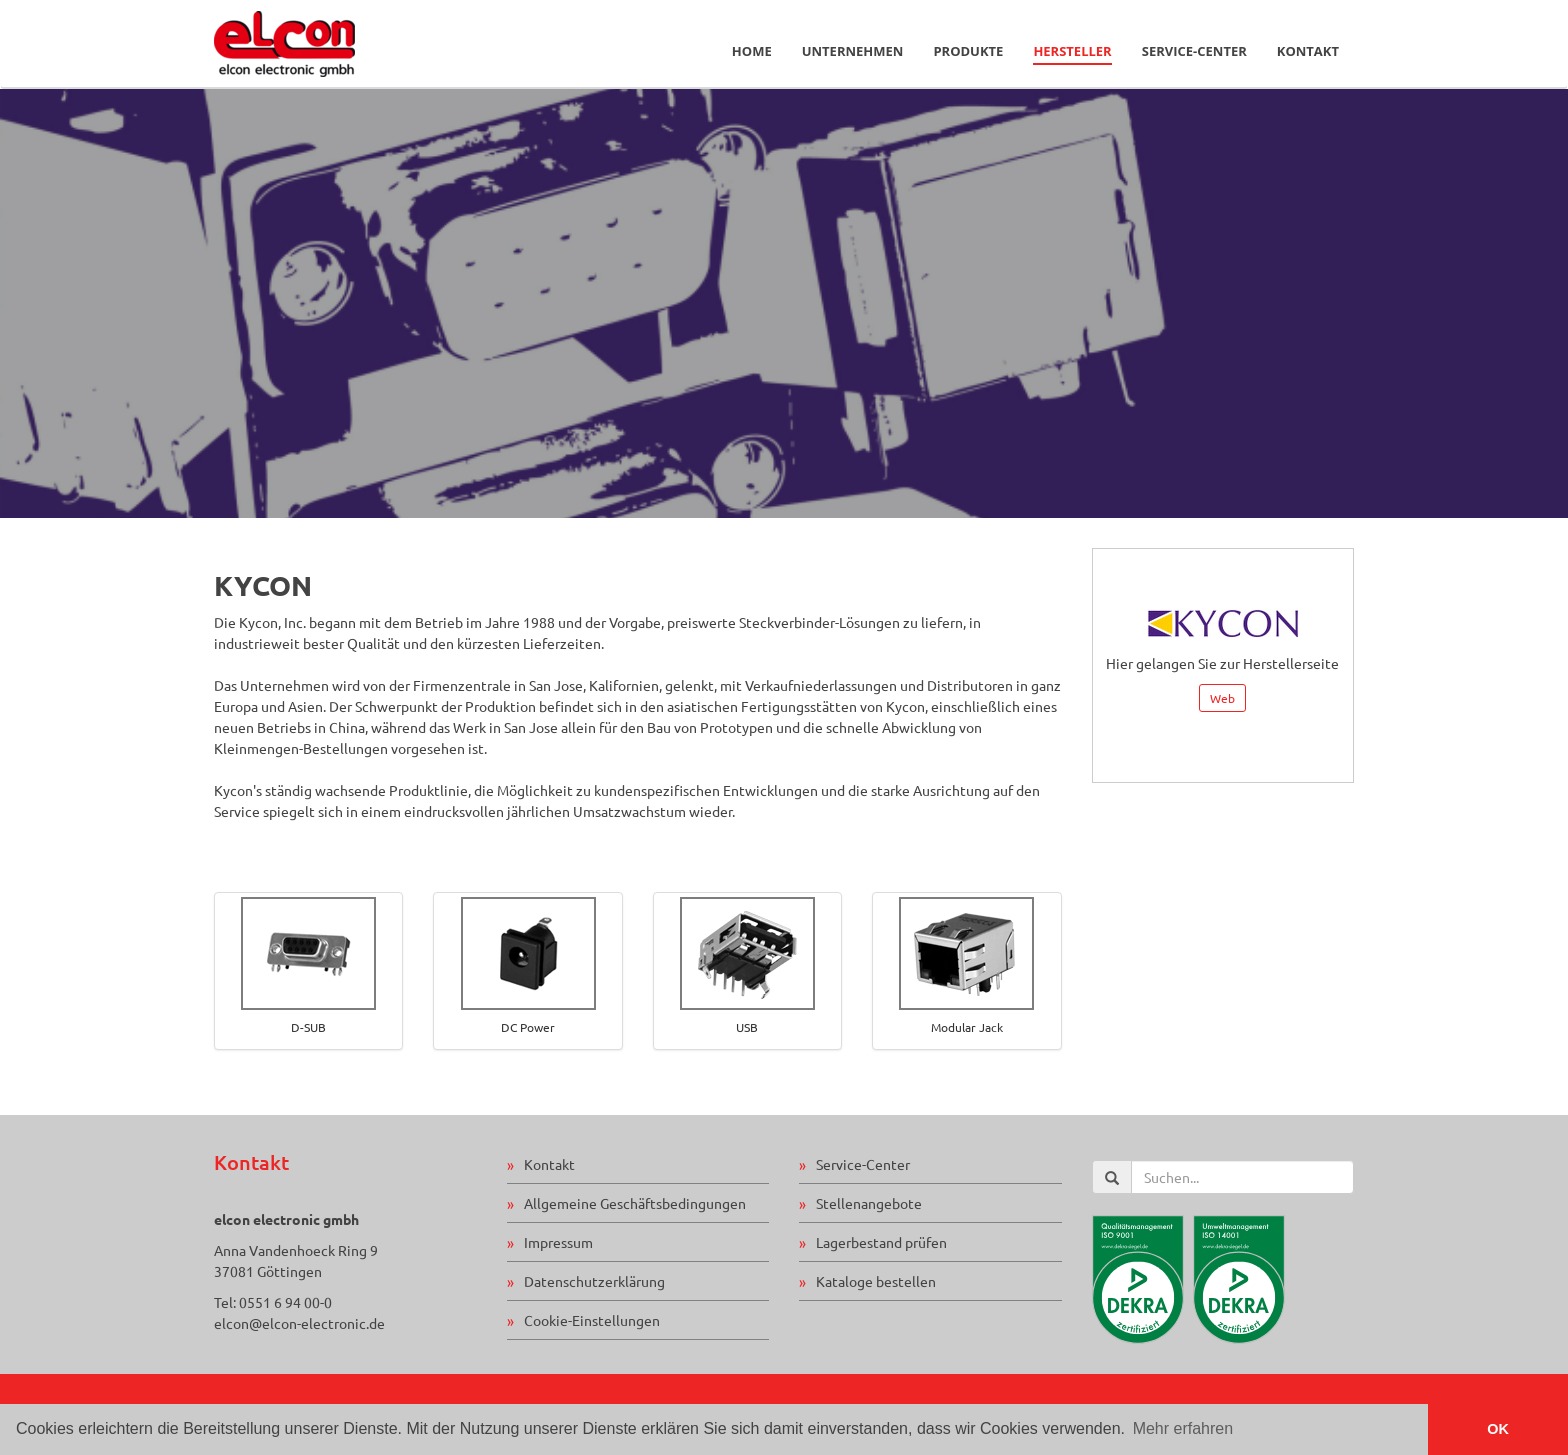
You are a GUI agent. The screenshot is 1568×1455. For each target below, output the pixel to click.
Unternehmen (853, 51)
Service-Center (1194, 51)
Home (752, 51)
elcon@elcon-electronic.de (299, 1323)
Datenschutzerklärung (594, 1281)
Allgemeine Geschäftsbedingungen (635, 1203)
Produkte (968, 51)
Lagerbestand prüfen (881, 1242)
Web (1222, 698)
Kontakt (1308, 51)
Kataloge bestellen (876, 1281)
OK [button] (1498, 1429)
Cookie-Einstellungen (592, 1320)
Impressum (558, 1242)
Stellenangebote (869, 1203)
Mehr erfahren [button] (1183, 1428)
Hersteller (1072, 51)
